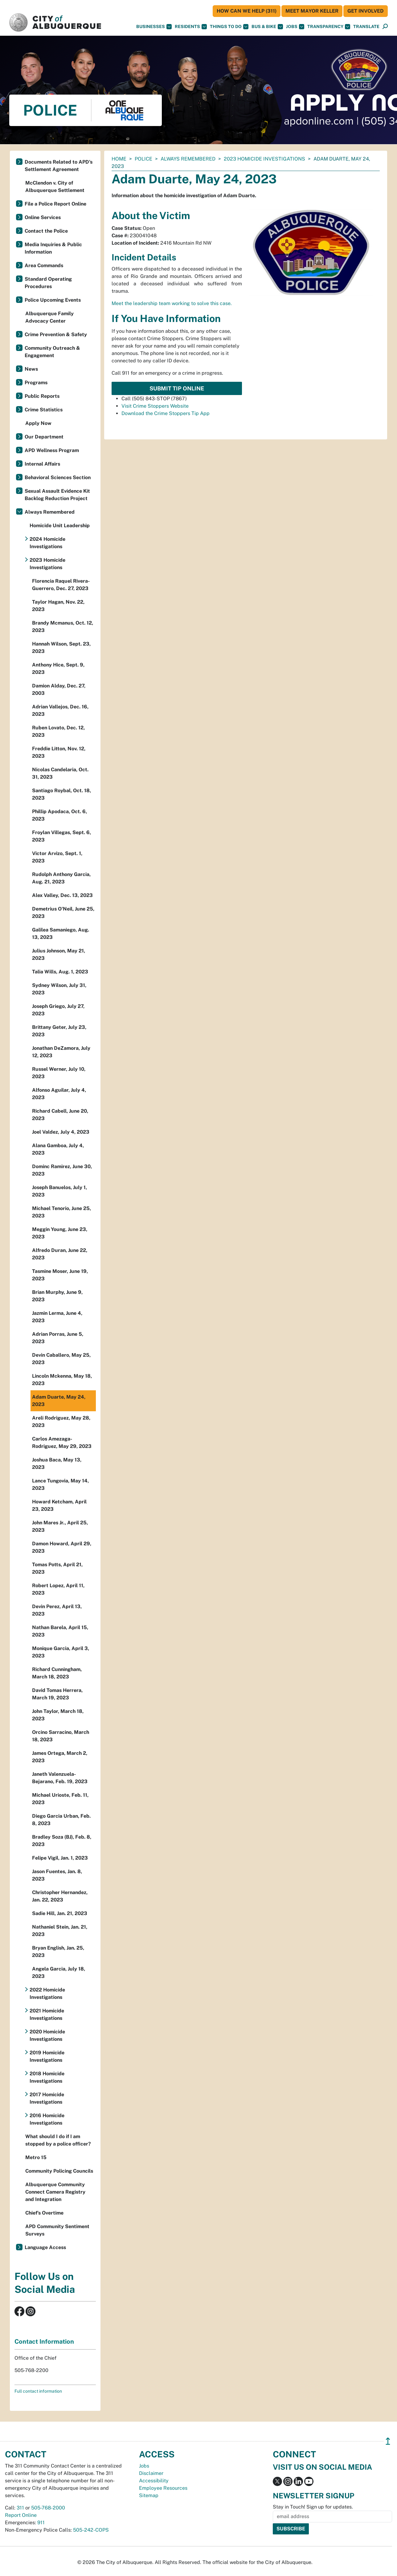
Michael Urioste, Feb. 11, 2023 (60, 1798)
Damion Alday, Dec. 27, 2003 (58, 689)
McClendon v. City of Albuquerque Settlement (54, 186)
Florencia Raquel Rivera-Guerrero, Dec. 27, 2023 (61, 584)
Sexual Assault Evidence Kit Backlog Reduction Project (57, 494)
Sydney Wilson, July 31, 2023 (59, 989)
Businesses (154, 26)
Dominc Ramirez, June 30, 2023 (62, 1170)
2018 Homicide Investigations (47, 2077)
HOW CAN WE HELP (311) (246, 11)
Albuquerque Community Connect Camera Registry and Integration (55, 2192)
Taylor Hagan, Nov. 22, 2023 (58, 605)
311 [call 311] (20, 2508)
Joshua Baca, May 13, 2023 (56, 1463)
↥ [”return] (388, 2441)
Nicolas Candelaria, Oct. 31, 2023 (60, 773)
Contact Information (44, 2341)
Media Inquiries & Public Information (53, 248)
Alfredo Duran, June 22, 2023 (59, 1254)
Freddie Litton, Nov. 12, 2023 (58, 752)
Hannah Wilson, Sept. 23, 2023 (61, 647)
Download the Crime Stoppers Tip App (165, 413)
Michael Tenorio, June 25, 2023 (61, 1212)
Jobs (295, 26)
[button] (366, 26)
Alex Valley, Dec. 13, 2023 (62, 895)
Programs (36, 382)
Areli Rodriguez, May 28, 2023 (61, 1421)
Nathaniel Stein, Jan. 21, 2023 (59, 1930)
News (31, 369)
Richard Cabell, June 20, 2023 (60, 1114)
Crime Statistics (44, 410)
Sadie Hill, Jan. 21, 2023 (59, 1913)
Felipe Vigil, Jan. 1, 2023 (60, 1858)
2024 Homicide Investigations (47, 542)
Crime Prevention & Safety (56, 334)
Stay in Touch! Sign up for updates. (313, 2507)
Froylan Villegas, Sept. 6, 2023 (61, 836)
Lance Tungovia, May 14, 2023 (60, 1484)
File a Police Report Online (55, 204)
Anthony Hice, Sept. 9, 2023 (58, 668)
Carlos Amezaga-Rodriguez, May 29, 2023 (62, 1442)
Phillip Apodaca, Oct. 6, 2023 (59, 815)
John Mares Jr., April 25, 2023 (60, 1526)
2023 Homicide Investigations (264, 159)
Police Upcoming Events (53, 300)
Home (119, 159)
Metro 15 (36, 2157)
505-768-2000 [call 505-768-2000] (48, 2508)
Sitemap (148, 2495)
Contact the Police (46, 231)
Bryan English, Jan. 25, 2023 (58, 1951)
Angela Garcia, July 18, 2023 (58, 1972)
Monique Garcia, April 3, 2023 (60, 1652)
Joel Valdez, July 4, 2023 (60, 1132)
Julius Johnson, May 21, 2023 (58, 954)
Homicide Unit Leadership (60, 525)
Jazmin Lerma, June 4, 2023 (57, 1316)
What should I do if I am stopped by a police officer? (58, 2140)
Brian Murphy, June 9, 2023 (57, 1295)
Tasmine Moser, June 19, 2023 (60, 1275)
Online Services (43, 217)
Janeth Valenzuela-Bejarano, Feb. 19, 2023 (60, 1777)
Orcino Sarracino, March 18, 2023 (60, 1735)
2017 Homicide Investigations (47, 2098)
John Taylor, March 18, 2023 (58, 1715)
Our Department (44, 437)
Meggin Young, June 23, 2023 (59, 1233)
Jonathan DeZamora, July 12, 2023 (61, 1051)
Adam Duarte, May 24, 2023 (58, 1400)
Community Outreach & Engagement (52, 351)
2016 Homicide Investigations (47, 2119)
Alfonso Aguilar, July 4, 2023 (59, 1093)
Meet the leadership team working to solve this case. (172, 303)
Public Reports (42, 396)
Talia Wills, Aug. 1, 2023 (60, 972)
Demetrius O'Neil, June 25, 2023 (63, 912)
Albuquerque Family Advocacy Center (49, 317)
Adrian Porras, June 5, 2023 (57, 1337)
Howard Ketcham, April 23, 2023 (59, 1505)
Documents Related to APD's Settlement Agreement (58, 165)
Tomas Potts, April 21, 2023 (57, 1568)
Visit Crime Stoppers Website (155, 406)
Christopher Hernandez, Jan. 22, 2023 (60, 1896)
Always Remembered (188, 159)
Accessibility (154, 2481)
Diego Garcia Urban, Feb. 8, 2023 (61, 1819)
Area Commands (44, 265)
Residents (191, 26)
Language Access (45, 2247)
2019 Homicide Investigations (47, 2056)
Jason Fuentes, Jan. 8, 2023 (57, 1875)
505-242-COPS (91, 2530)
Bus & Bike (267, 26)
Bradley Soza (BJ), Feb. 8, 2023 (61, 1840)
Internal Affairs (42, 464)
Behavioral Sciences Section (58, 477)
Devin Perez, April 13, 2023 (57, 1610)
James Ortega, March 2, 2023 (59, 1756)
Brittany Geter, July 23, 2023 (59, 1030)
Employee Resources (163, 2488)
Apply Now (38, 423)
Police (143, 159)
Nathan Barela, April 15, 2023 (60, 1631)
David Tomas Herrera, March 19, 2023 (57, 1694)
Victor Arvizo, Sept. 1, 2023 (57, 857)
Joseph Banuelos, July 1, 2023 (59, 1191)
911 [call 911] (41, 2522)
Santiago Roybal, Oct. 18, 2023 (61, 794)
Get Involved (365, 11)
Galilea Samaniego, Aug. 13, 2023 (60, 933)
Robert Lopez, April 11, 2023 (58, 1589)
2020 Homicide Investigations (47, 2035)
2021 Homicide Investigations (47, 2014)
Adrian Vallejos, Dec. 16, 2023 (60, 710)
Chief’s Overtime (44, 2213)
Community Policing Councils (59, 2171)
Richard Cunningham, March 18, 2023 (57, 1673)
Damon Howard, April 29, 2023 (61, 1547)
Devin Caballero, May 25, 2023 (61, 1358)
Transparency (328, 26)
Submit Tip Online (176, 388)
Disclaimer (151, 2473)
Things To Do (229, 26)
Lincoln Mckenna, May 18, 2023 (62, 1379)
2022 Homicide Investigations (47, 1993)
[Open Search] (385, 26)
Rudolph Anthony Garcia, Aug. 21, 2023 (61, 878)
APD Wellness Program (52, 450)
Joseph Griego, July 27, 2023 (58, 1010)
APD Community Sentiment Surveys (57, 2230)
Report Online (21, 2515)
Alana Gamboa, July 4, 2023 (58, 1149)
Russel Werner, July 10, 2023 (58, 1072)
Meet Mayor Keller (311, 11)
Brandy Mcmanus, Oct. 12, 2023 (62, 626)
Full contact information (38, 2391)
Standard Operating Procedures (48, 282)
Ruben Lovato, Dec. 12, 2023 (58, 731)
